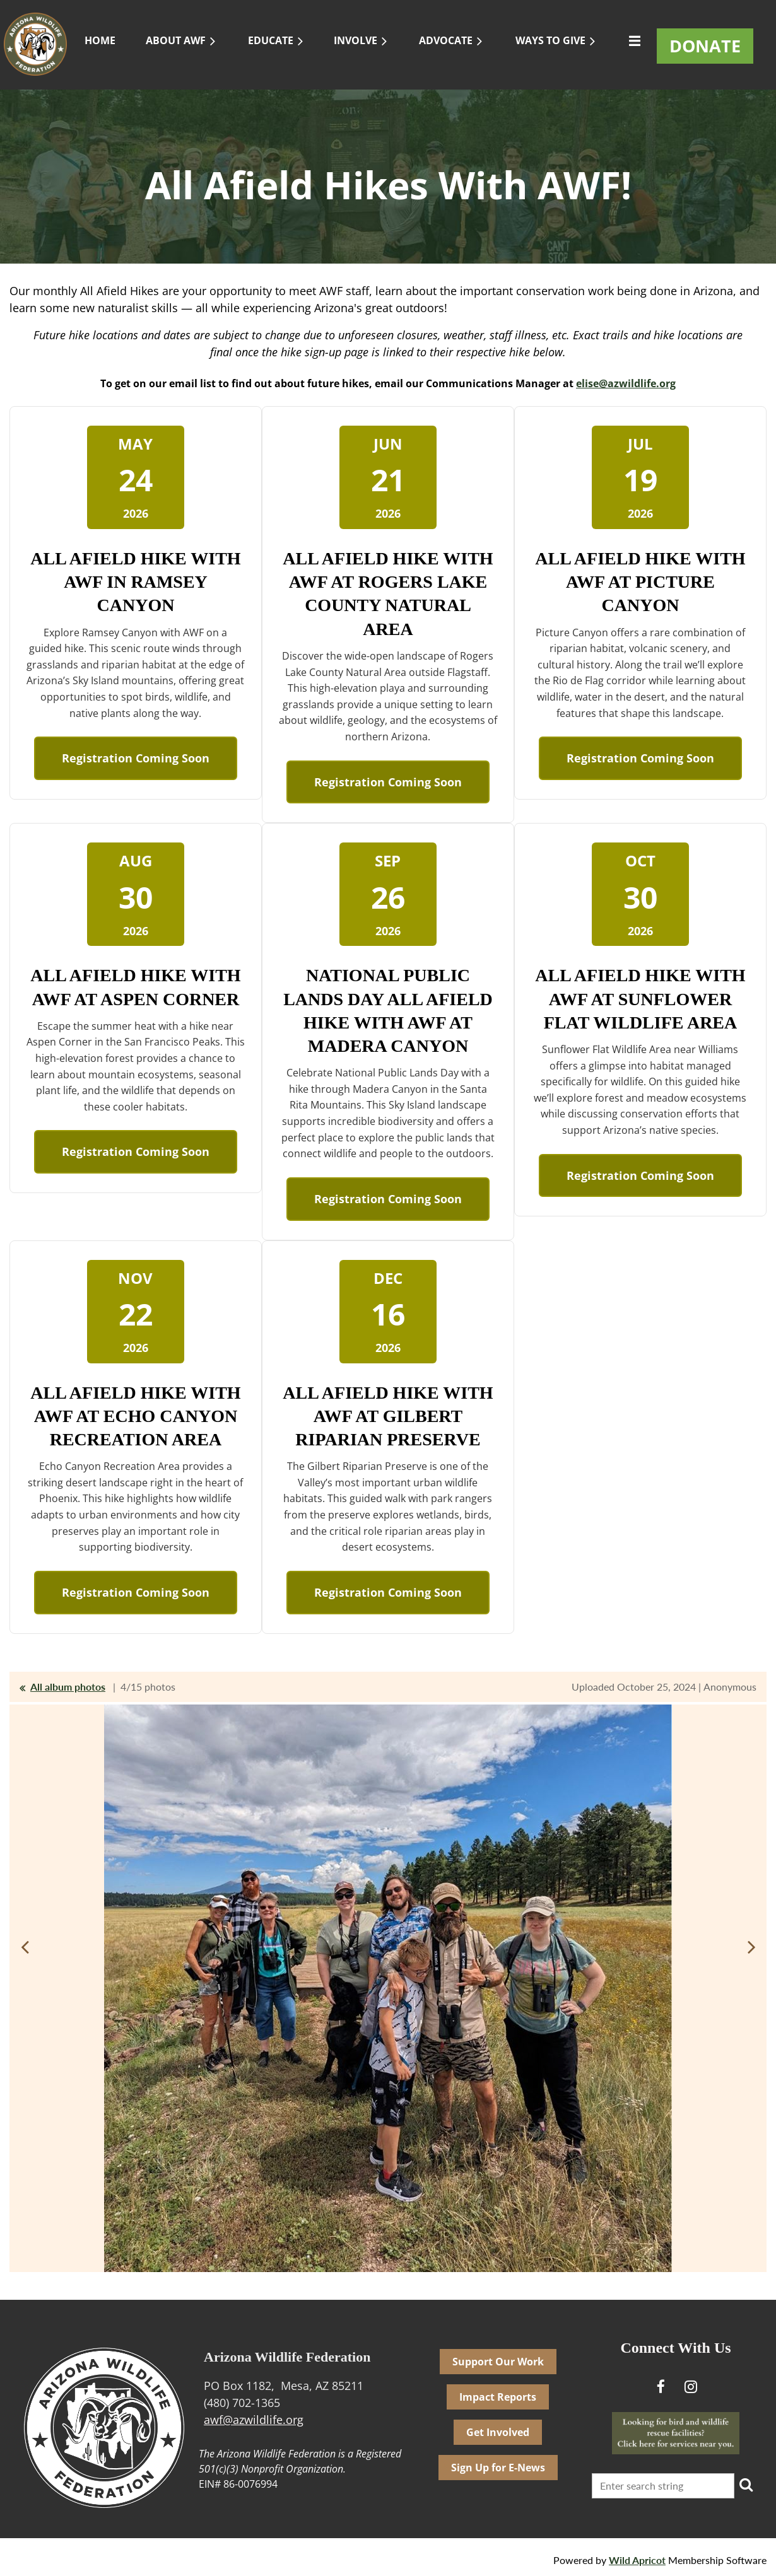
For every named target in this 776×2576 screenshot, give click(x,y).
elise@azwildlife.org (626, 383)
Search (746, 2484)
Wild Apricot (637, 2560)
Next (751, 1947)
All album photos (67, 1687)
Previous (24, 1947)
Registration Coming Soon (135, 758)
